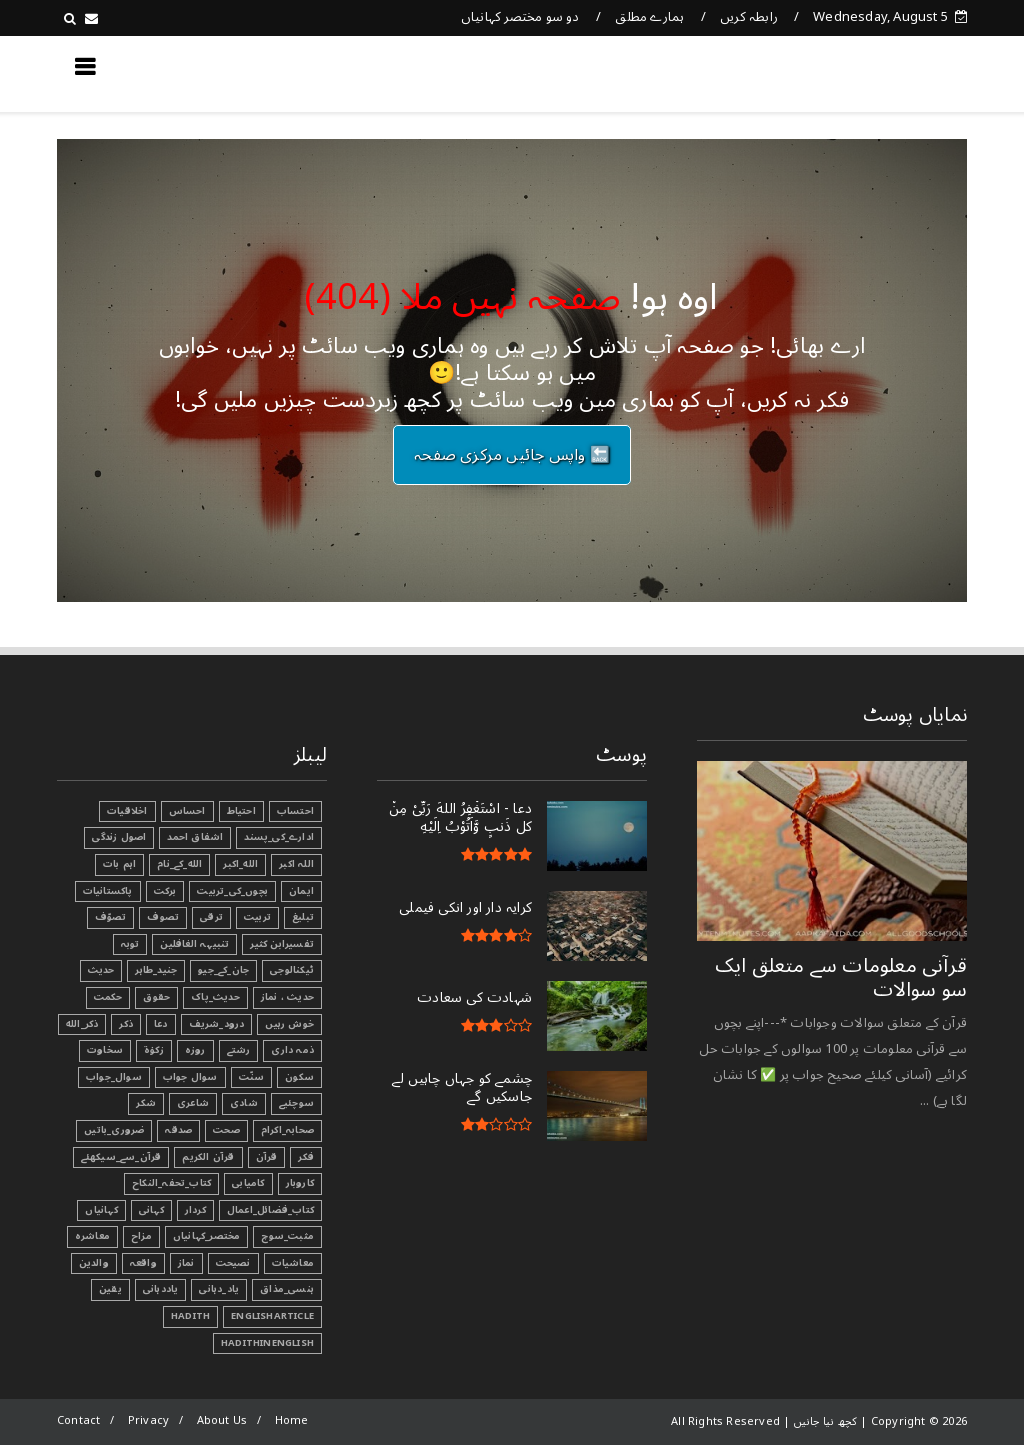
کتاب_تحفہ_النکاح (171, 1183)
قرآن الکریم (208, 1157)
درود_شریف (217, 1024)
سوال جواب (190, 1077)
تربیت (257, 917)
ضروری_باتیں (114, 1130)
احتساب (295, 811)
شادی (244, 1103)
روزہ (195, 1050)
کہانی (151, 1210)
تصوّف (111, 917)
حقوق (156, 997)
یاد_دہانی (219, 1289)
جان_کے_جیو (223, 970)
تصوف (163, 917)
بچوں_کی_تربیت (232, 891)
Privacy (148, 1420)
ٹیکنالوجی (292, 970)
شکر (146, 1103)
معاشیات (293, 1263)
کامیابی (248, 1183)
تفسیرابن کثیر (282, 944)
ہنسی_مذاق (287, 1289)
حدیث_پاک (215, 997)
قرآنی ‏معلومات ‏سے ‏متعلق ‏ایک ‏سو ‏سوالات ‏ (841, 978)
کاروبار (300, 1183)
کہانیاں (101, 1210)
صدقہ (178, 1130)
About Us (222, 1420)
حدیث (101, 970)
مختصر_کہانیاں (207, 1236)
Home (292, 1420)
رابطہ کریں (749, 17)
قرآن (267, 1157)
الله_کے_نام (179, 864)
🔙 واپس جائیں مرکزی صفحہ (512, 455)
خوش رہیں (289, 1024)
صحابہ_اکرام (287, 1130)
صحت (226, 1130)
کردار (195, 1210)
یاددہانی (161, 1289)
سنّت (252, 1077)
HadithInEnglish (267, 1343)
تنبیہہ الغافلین (194, 944)
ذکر (126, 1024)
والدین (94, 1263)
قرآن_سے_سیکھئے (121, 1157)
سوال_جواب (114, 1077)
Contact (78, 1420)
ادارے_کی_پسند (279, 837)
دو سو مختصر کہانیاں (520, 17)
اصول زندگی (119, 837)
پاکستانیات (108, 891)
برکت (165, 891)
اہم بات (119, 864)
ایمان (301, 891)
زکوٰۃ (154, 1050)
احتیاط (241, 811)
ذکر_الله (82, 1024)
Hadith (190, 1316)
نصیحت (233, 1263)
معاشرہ (92, 1236)
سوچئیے (296, 1103)
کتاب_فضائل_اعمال (270, 1210)
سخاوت (105, 1050)
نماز (186, 1263)
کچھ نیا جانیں (887, 73)
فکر (306, 1157)
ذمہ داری (292, 1050)
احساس (187, 811)
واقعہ (143, 1263)
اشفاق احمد (195, 837)
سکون (299, 1077)
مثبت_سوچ (287, 1236)
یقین (110, 1289)
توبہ (130, 944)
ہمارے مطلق (649, 17)
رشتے (239, 1050)
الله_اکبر (240, 864)
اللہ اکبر (296, 864)
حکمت (108, 997)
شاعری (193, 1103)
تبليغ (303, 917)
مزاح (141, 1236)
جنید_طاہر (156, 970)
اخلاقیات (127, 811)
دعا (161, 1024)
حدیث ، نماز (287, 997)
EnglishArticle (272, 1316)
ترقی (211, 917)
